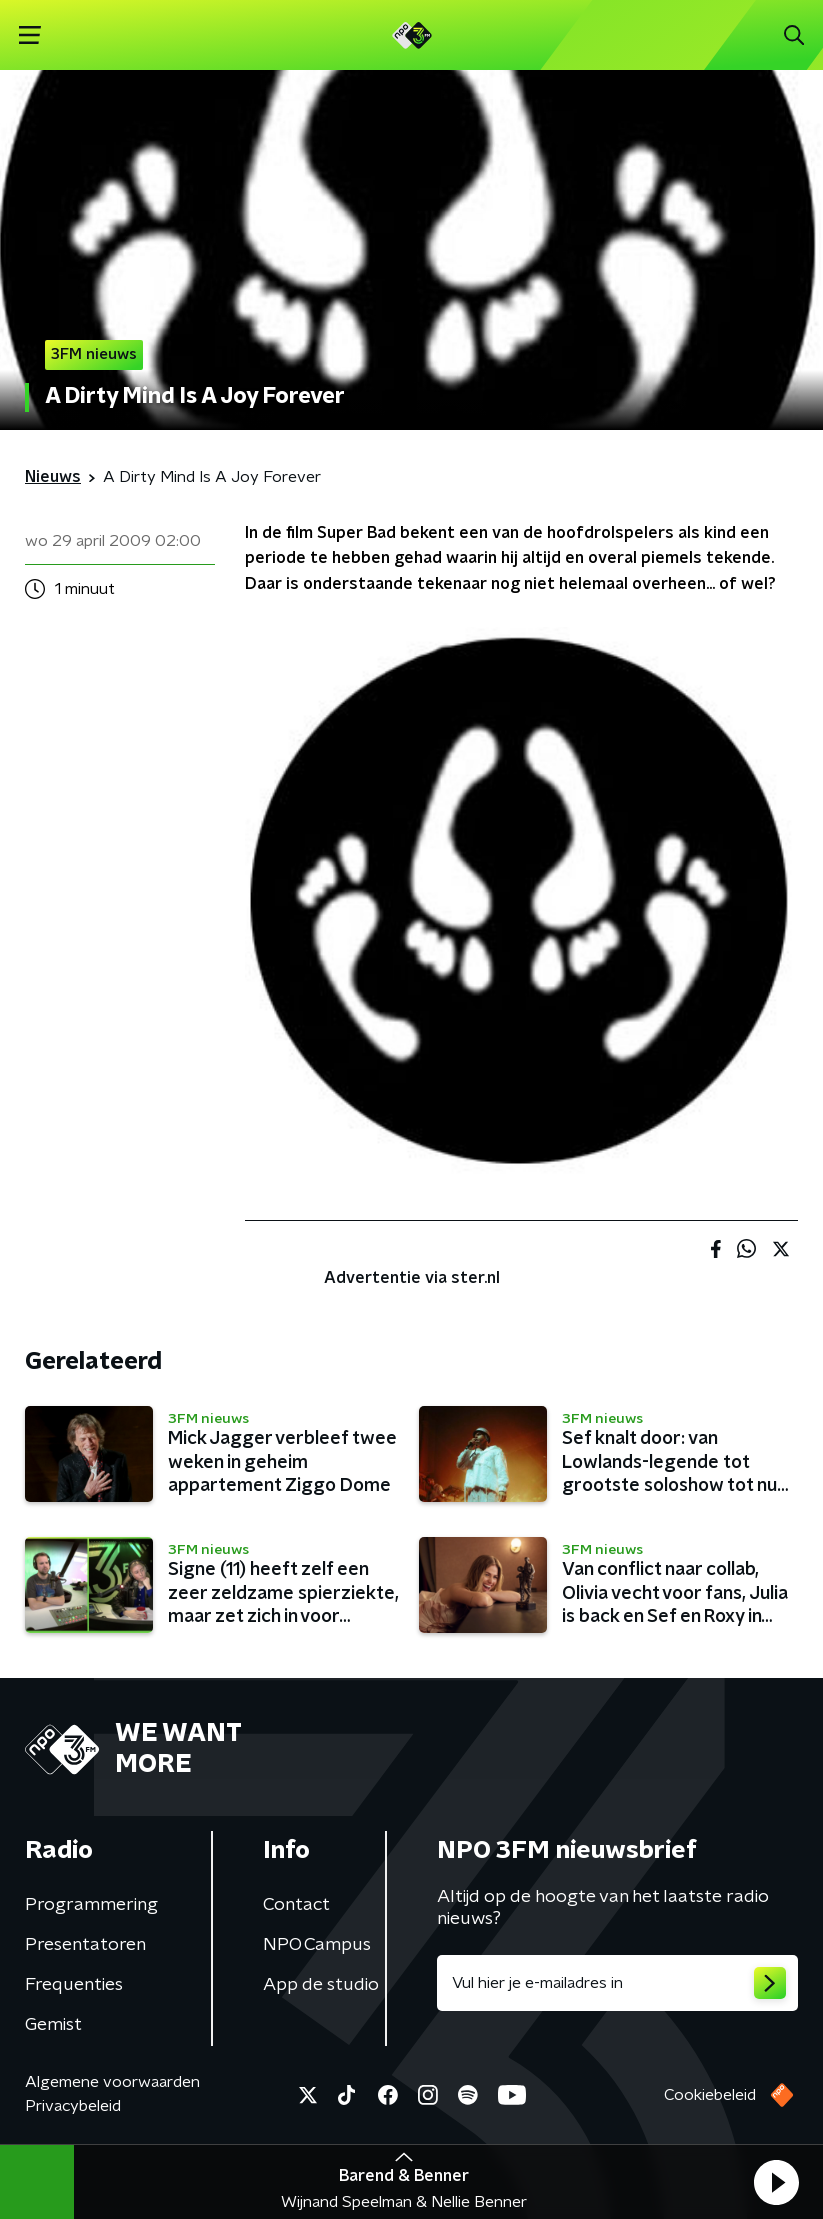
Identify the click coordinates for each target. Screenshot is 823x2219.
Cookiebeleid (710, 2095)
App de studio (321, 1985)
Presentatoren (85, 1945)
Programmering (91, 1905)
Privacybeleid (73, 2106)
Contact (296, 1905)
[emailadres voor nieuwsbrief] (618, 1983)
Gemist (53, 2025)
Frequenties (74, 1985)
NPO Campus (317, 1945)
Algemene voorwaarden (112, 2082)
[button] (776, 2182)
